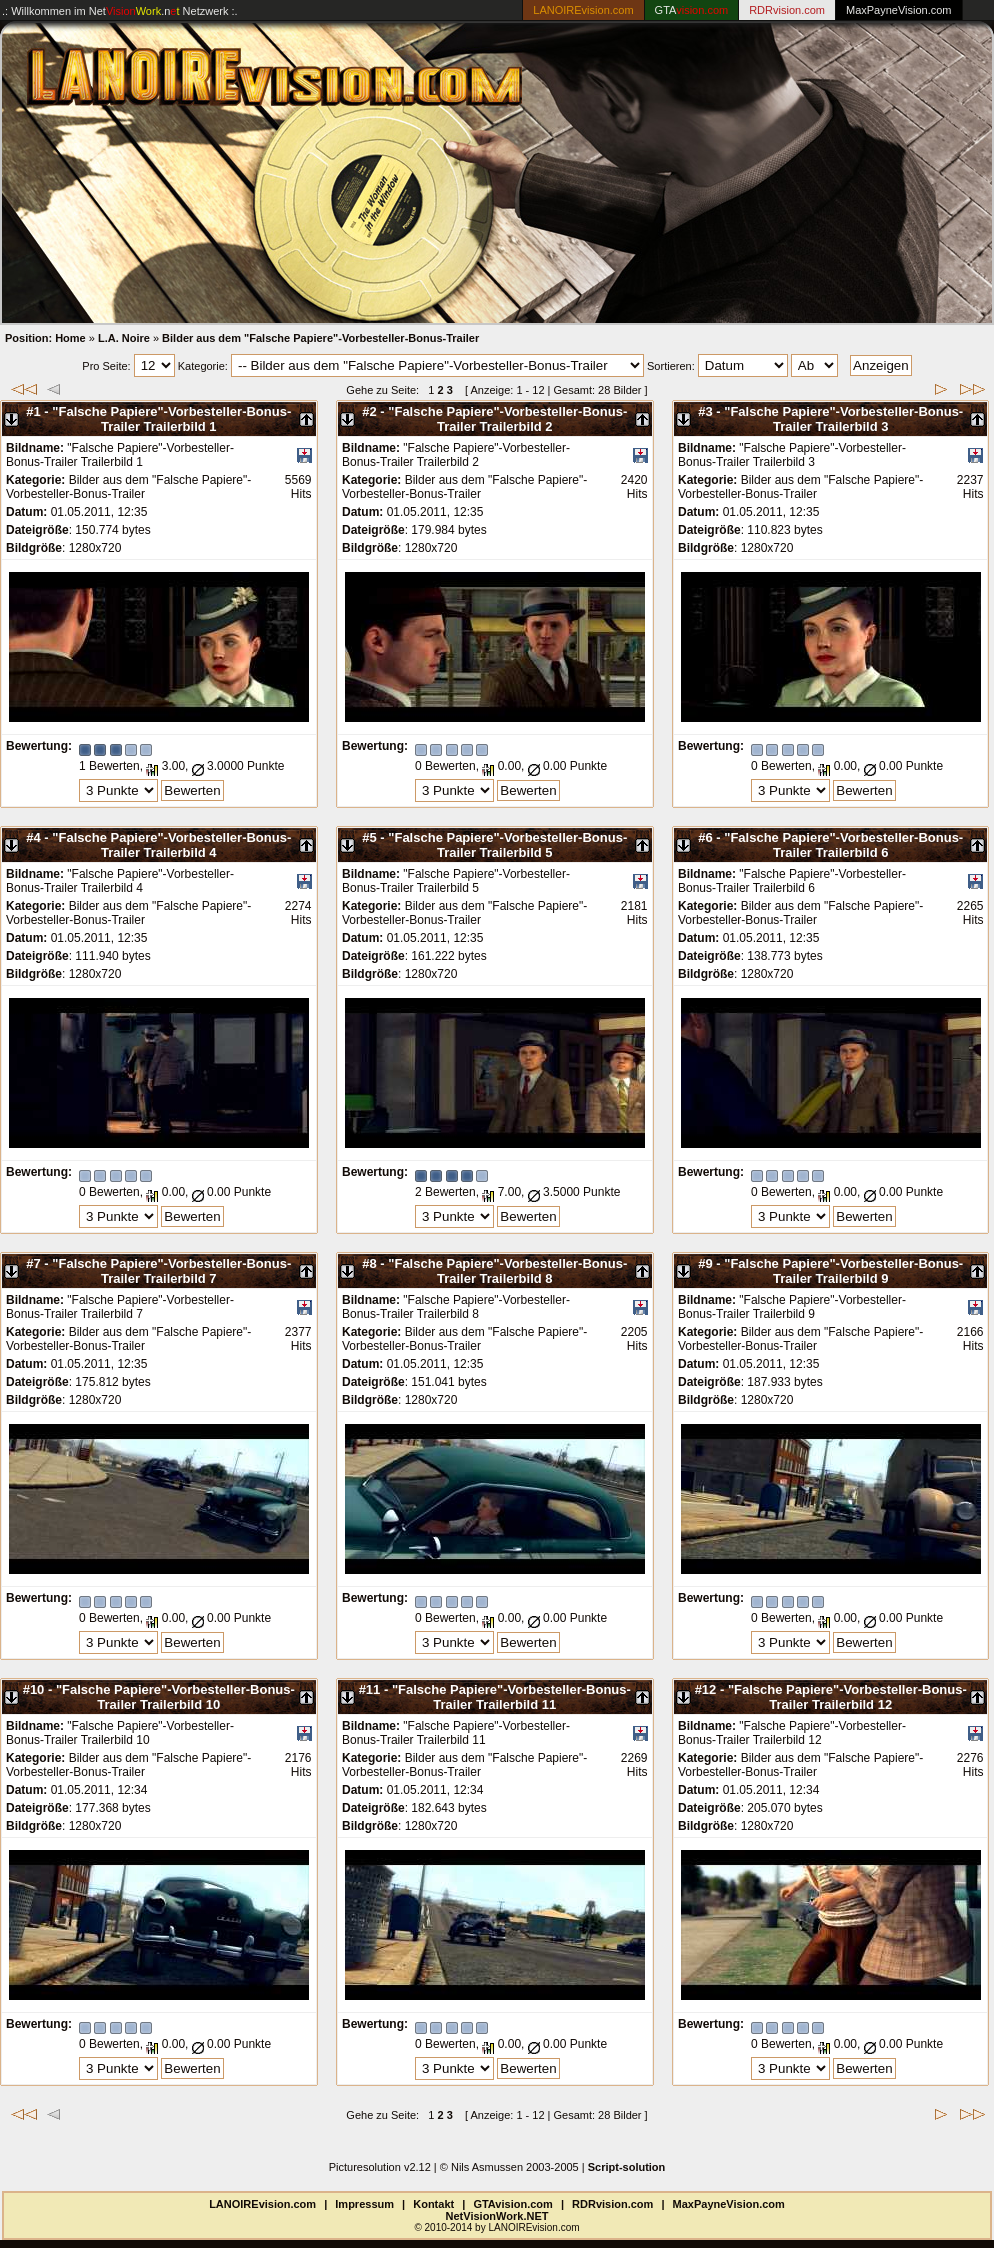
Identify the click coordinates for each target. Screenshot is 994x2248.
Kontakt (433, 2204)
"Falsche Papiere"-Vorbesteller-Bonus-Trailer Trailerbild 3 (843, 419)
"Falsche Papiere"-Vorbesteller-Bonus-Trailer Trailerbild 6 (843, 845)
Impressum (364, 2204)
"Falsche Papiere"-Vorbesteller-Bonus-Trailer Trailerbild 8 (507, 1271)
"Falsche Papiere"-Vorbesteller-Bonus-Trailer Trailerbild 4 (171, 845)
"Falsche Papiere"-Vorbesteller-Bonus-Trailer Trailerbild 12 (847, 1697)
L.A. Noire (124, 338)
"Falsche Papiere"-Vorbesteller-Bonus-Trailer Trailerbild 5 (507, 845)
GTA (692, 10)
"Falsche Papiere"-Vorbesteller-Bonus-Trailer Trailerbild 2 (507, 419)
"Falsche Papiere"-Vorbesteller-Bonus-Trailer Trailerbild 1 (171, 419)
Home (70, 338)
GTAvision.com (512, 2204)
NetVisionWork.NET (497, 2216)
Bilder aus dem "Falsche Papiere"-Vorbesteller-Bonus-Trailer (320, 338)
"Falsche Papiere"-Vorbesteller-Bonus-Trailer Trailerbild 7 (171, 1271)
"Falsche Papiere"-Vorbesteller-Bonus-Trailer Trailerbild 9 (843, 1271)
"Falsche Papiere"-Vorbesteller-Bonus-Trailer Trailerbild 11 (511, 1697)
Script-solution (627, 2167)
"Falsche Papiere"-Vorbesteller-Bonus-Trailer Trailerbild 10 (175, 1697)
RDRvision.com (612, 2204)
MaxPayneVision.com (899, 10)
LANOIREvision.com (262, 2204)
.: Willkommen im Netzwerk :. (120, 11)
